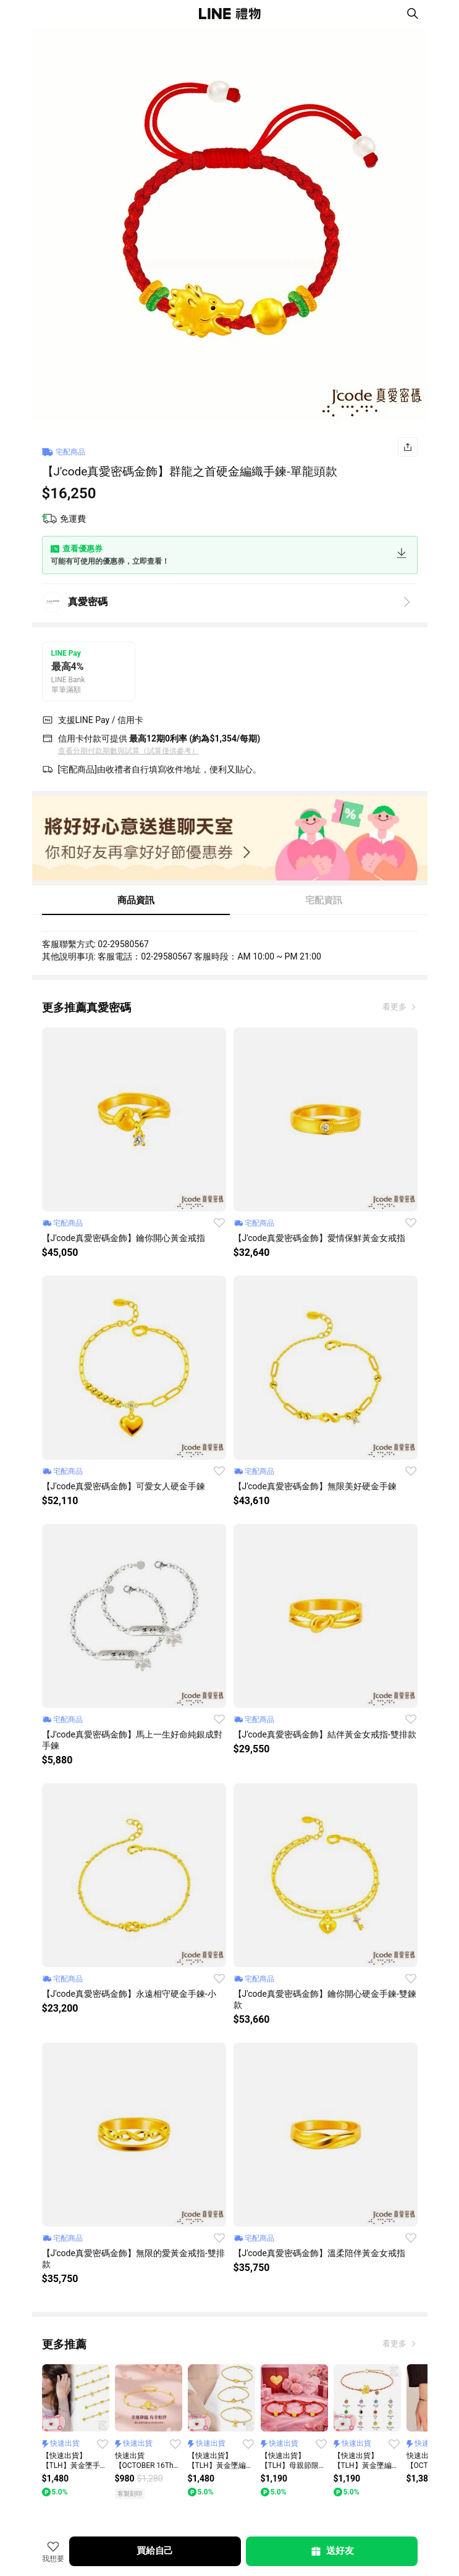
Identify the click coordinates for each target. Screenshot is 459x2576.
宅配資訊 (323, 900)
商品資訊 (135, 900)
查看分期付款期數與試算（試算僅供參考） (128, 750)
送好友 (332, 2551)
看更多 (395, 1006)
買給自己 (155, 2550)
